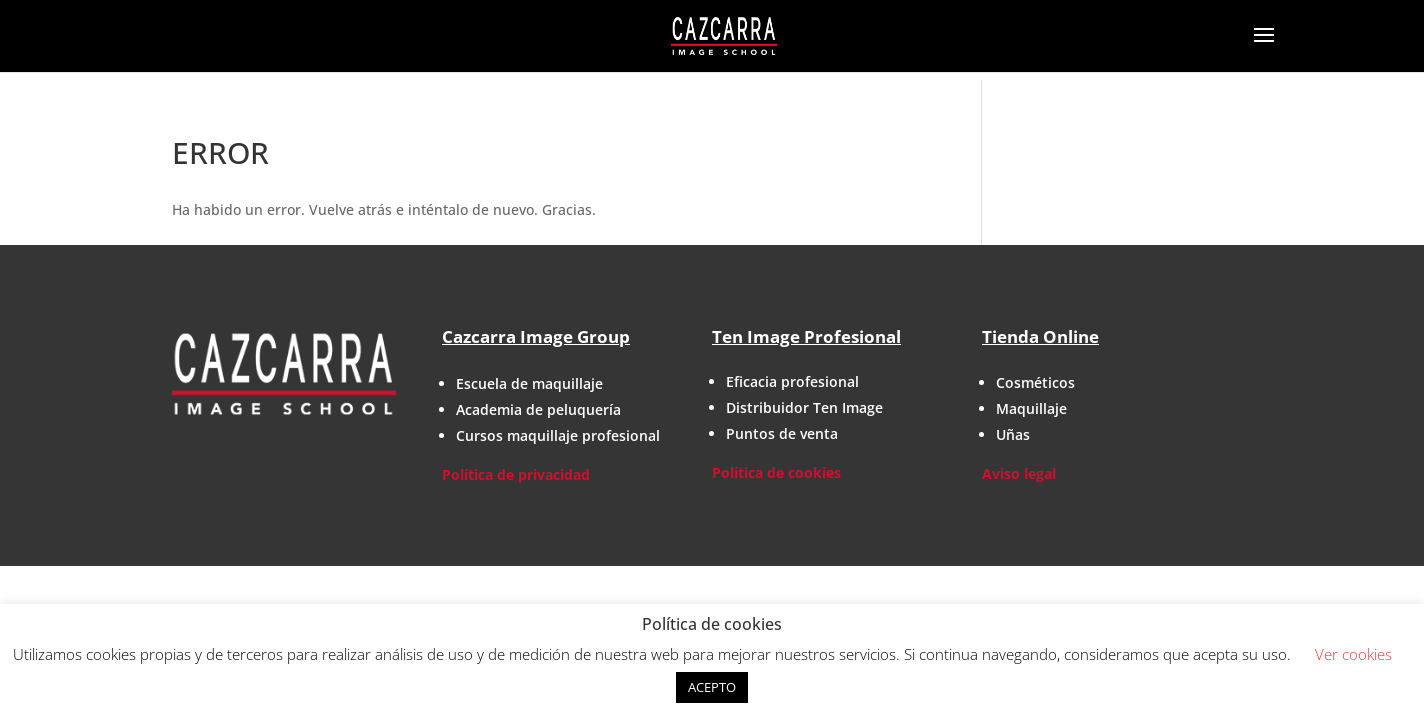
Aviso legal (1019, 473)
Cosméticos (1035, 382)
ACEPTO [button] (712, 687)
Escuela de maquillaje (529, 383)
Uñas (1013, 434)
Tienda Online (1040, 336)
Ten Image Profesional (806, 336)
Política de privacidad (516, 474)
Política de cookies (776, 472)
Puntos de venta (782, 433)
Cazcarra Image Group (536, 336)
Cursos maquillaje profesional (558, 435)
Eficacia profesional (792, 381)
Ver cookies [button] (1353, 654)
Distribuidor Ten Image (804, 407)
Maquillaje (1031, 408)
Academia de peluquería (538, 409)
